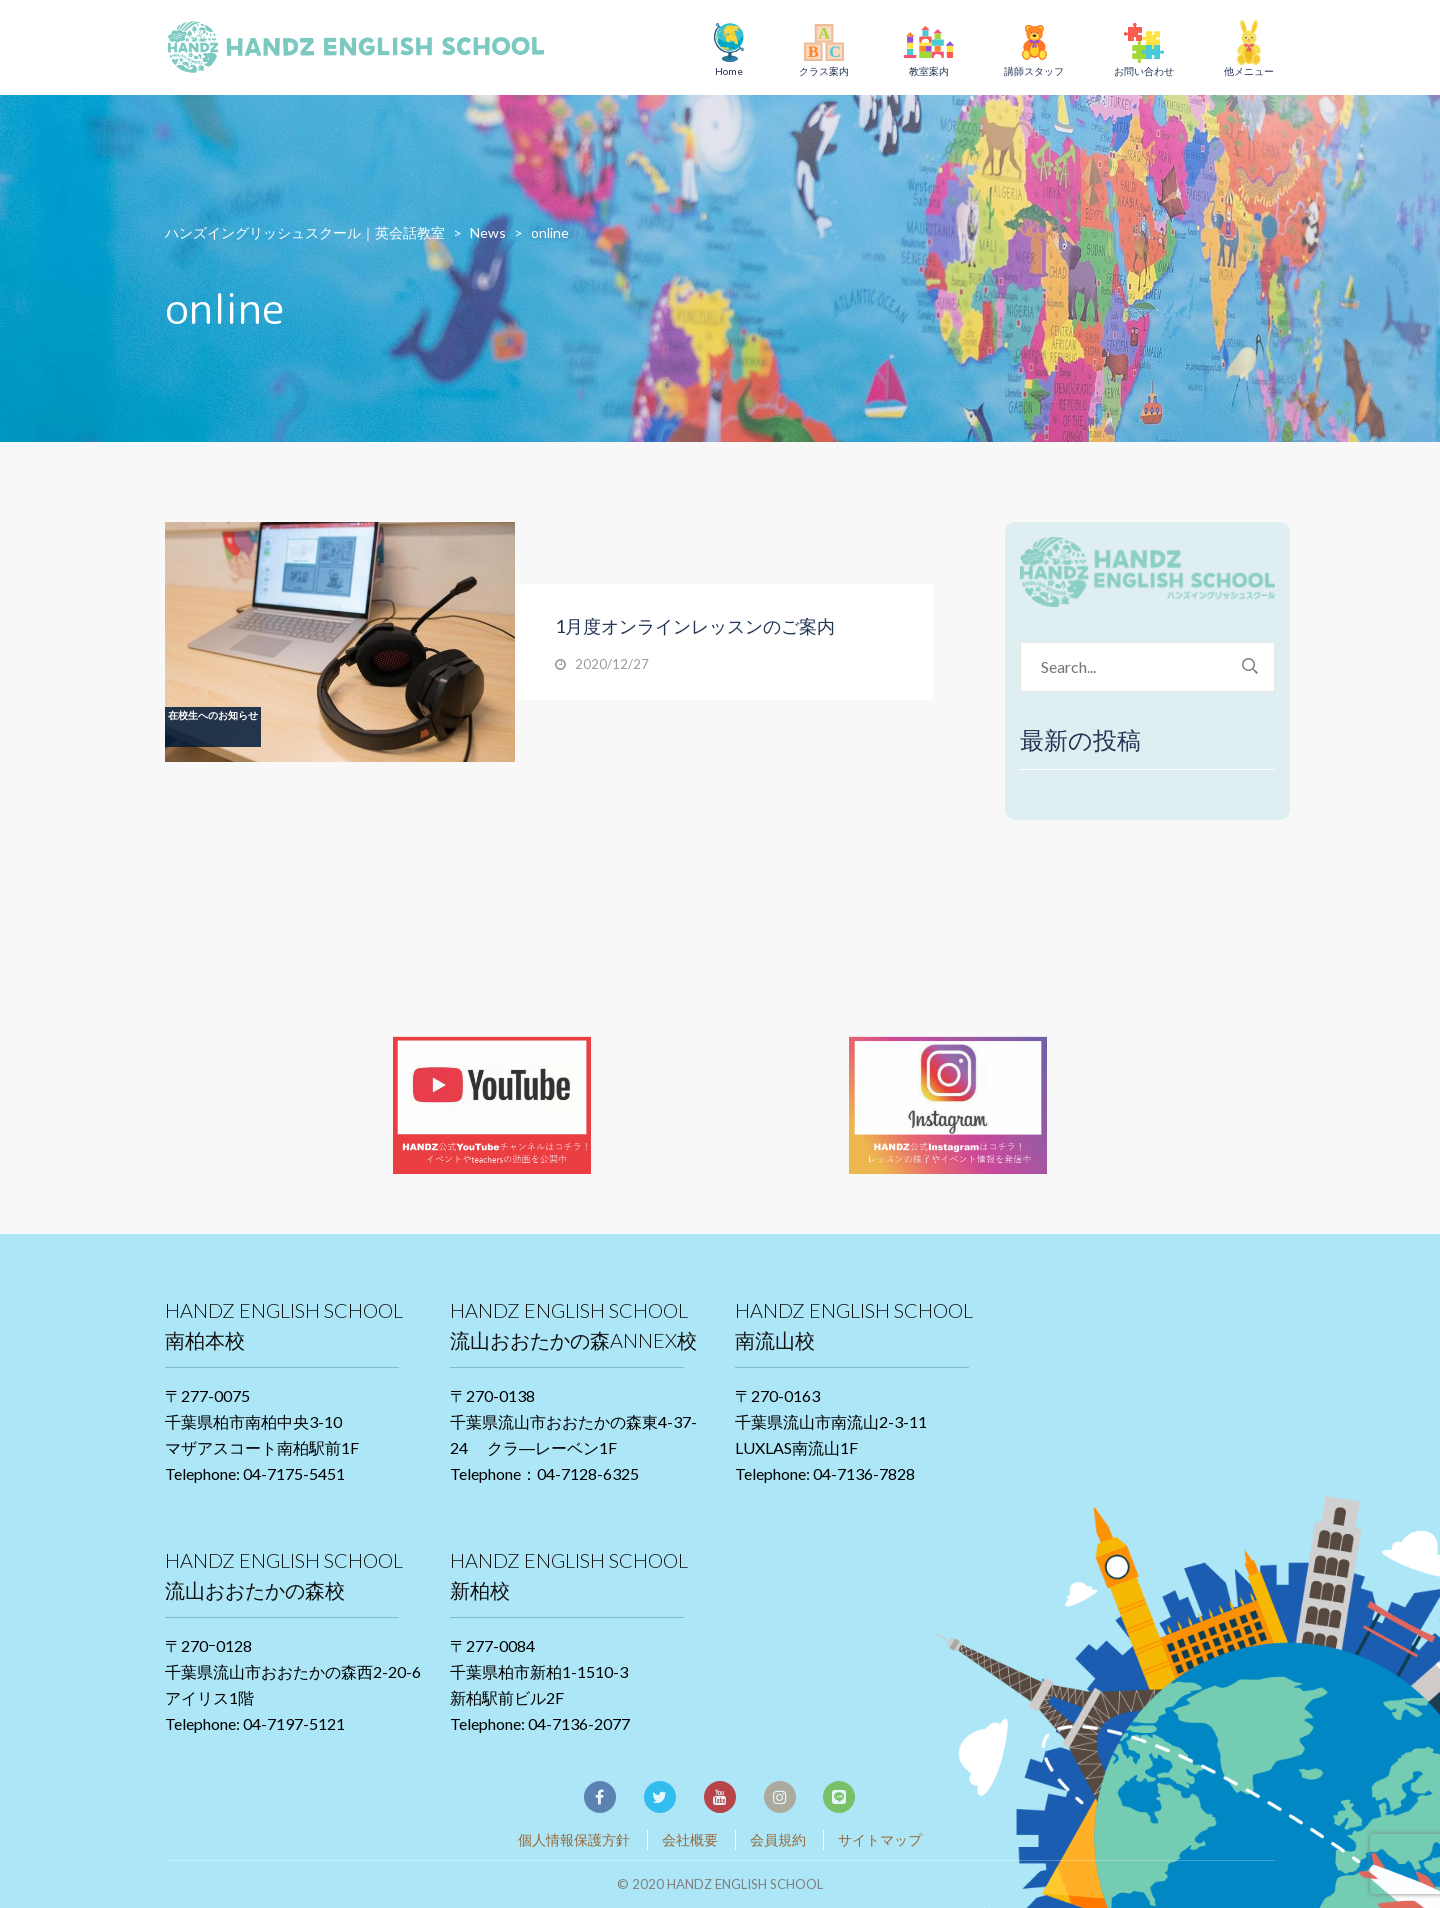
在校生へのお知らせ (213, 715)
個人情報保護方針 (574, 1839)
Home (729, 71)
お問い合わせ (1144, 71)
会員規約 (778, 1839)
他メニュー (1249, 71)
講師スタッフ (1034, 71)
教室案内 (929, 71)
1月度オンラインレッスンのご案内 (695, 626)
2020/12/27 (612, 664)
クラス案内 (824, 71)
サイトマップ (880, 1839)
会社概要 (690, 1839)
